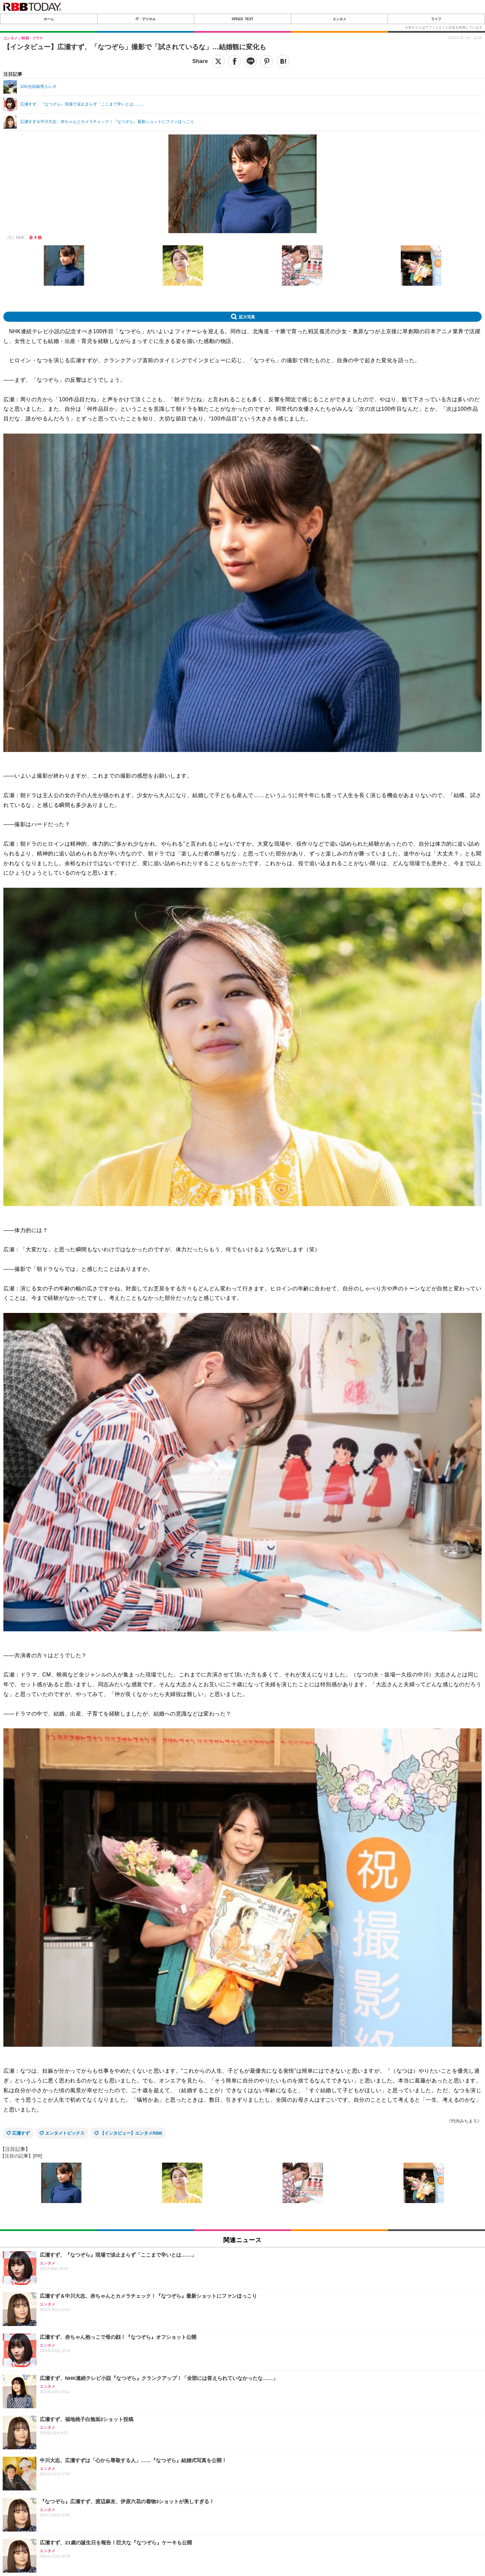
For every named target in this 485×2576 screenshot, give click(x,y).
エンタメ (339, 19)
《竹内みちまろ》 (464, 2121)
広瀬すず (21, 2133)
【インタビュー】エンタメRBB (131, 2133)
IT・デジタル (146, 19)
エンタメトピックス (65, 2133)
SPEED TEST (242, 19)
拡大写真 (247, 317)
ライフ (436, 19)
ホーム (49, 19)
